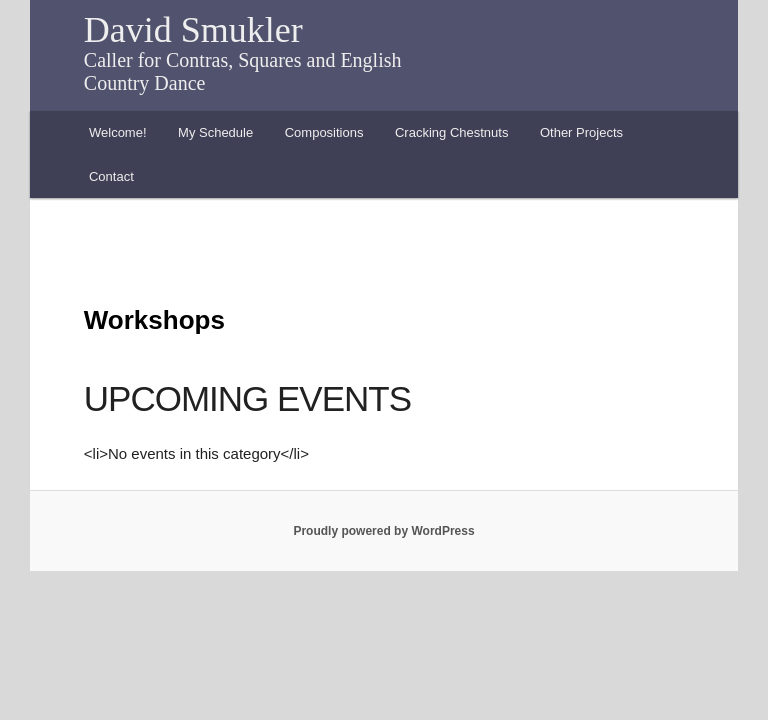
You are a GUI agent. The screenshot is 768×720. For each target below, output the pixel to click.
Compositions (324, 132)
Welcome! (118, 132)
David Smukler (193, 30)
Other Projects (581, 132)
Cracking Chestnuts (451, 132)
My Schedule (215, 132)
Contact (111, 176)
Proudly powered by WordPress (383, 531)
